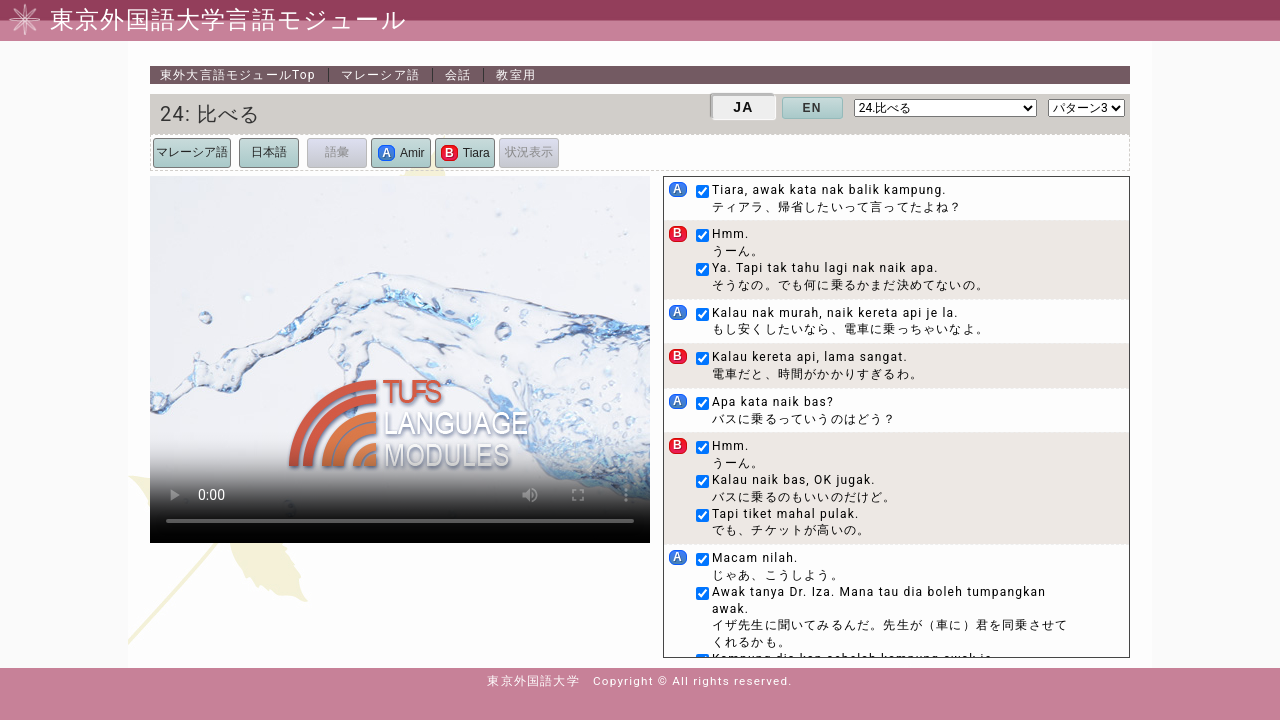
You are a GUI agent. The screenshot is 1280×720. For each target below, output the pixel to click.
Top (238, 75)
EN (812, 108)
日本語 (269, 152)
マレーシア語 (380, 75)
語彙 (337, 152)
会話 (458, 75)
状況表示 (529, 152)
